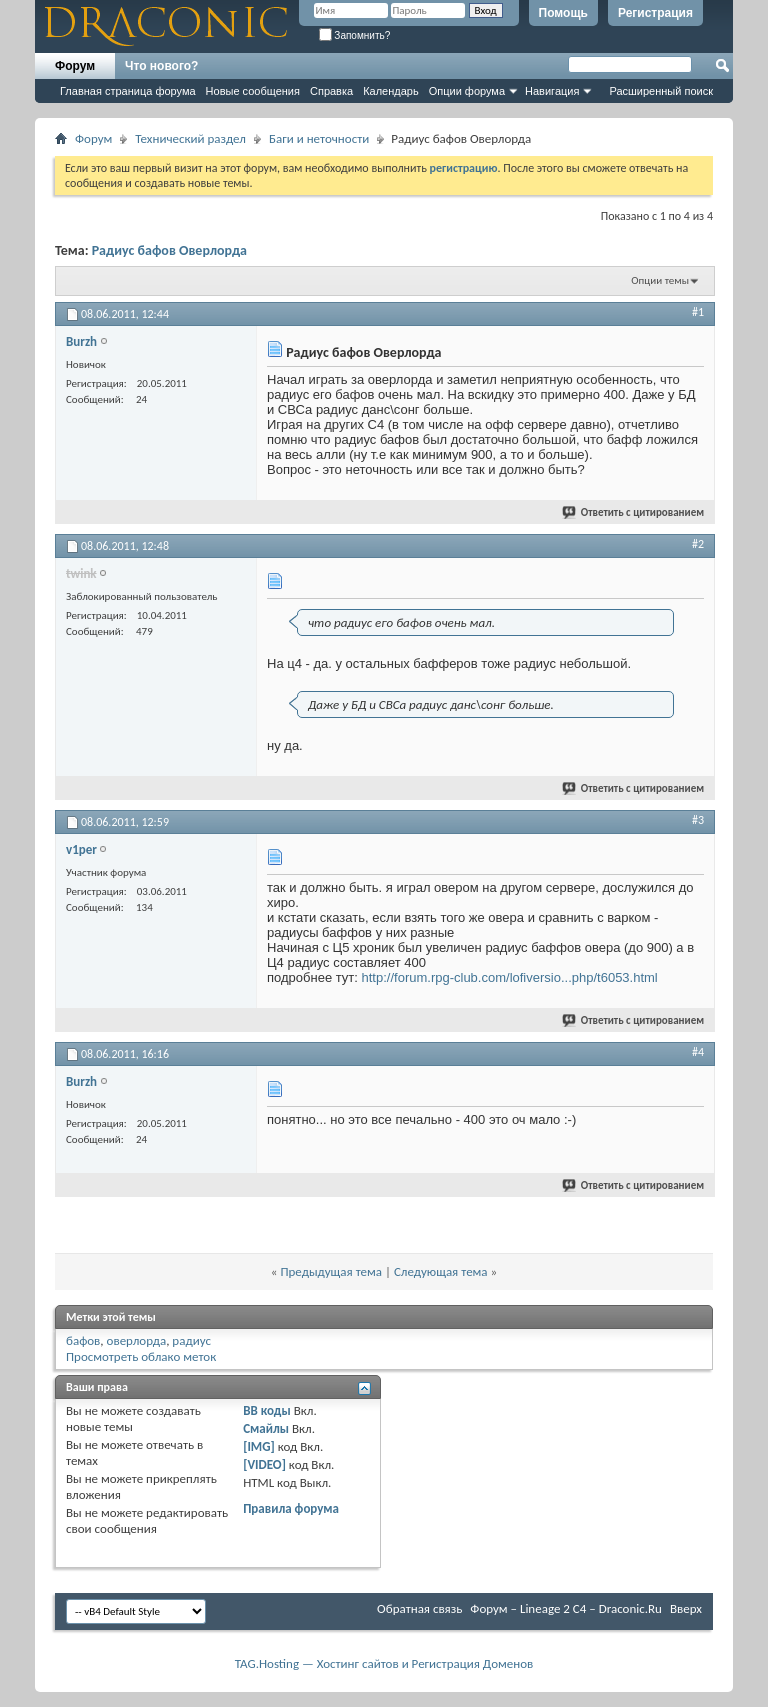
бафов (83, 1340)
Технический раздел (190, 138)
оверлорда (137, 1340)
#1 (698, 312)
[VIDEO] (264, 1464)
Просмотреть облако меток (141, 1356)
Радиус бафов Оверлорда (169, 250)
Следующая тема (441, 1271)
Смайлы (266, 1428)
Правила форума (291, 1508)
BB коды (267, 1410)
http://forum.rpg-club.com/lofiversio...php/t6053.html (510, 977)
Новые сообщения (253, 91)
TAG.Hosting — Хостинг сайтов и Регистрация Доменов (384, 1663)
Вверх (686, 1608)
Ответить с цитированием (634, 512)
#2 (698, 544)
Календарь (391, 91)
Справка (331, 91)
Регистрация (655, 13)
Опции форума (467, 91)
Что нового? (161, 66)
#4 (698, 1052)
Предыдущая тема (331, 1271)
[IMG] (259, 1446)
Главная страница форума (128, 91)
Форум (75, 66)
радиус (191, 1340)
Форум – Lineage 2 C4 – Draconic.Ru (566, 1608)
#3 (698, 820)
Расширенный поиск (661, 91)
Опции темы (660, 280)
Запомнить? (355, 35)
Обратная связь (419, 1608)
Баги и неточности (319, 138)
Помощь (563, 13)
